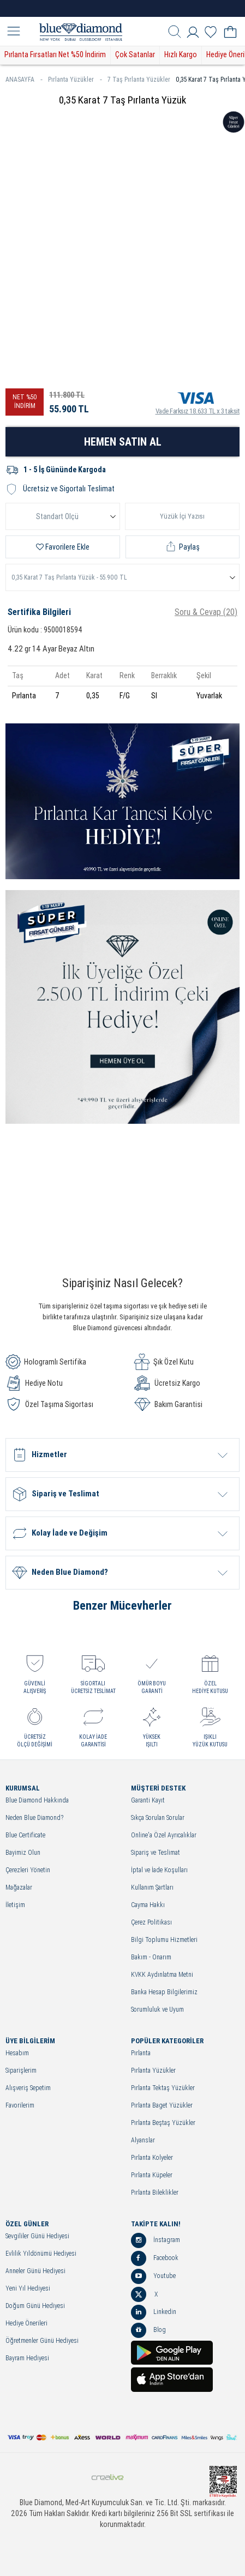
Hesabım (17, 2053)
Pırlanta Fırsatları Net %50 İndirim (55, 54)
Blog (148, 2330)
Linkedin (153, 2312)
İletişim (15, 1905)
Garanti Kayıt (148, 1800)
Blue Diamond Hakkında (37, 1800)
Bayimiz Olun (22, 1852)
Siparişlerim (21, 2070)
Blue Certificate (25, 1835)
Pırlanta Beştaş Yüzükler (163, 2123)
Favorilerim (19, 2105)
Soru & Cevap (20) (206, 612)
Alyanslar (143, 2140)
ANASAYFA (24, 79)
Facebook (154, 2258)
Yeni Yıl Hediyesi (27, 2288)
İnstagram (155, 2240)
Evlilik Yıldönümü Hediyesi (40, 2253)
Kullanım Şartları (152, 1887)
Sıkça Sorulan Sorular (157, 1818)
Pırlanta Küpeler (151, 2175)
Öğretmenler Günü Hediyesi (42, 2340)
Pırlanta (141, 2053)
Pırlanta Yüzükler (75, 79)
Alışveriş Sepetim (28, 2088)
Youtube (153, 2276)
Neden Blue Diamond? (34, 1818)
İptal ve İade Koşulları (159, 1870)
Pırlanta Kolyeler (152, 2157)
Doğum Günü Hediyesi (35, 2306)
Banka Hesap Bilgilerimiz (164, 1992)
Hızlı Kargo (180, 54)
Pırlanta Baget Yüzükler (162, 2105)
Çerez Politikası (151, 1922)
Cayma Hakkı (148, 1905)
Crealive (107, 2477)
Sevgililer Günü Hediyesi (37, 2236)
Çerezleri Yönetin (27, 1870)
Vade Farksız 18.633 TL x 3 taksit (198, 401)
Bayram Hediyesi (27, 2358)
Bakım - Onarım (151, 1957)
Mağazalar (18, 1887)
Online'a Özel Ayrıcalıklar (163, 1835)
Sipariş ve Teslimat (155, 1852)
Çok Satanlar (135, 54)
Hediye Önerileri (26, 2323)
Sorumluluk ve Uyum (157, 2009)
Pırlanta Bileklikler (154, 2192)
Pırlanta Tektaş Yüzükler (163, 2088)
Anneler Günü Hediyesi (35, 2271)
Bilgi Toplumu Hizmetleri (164, 1940)
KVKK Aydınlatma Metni (162, 1974)
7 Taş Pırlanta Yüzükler (138, 79)
